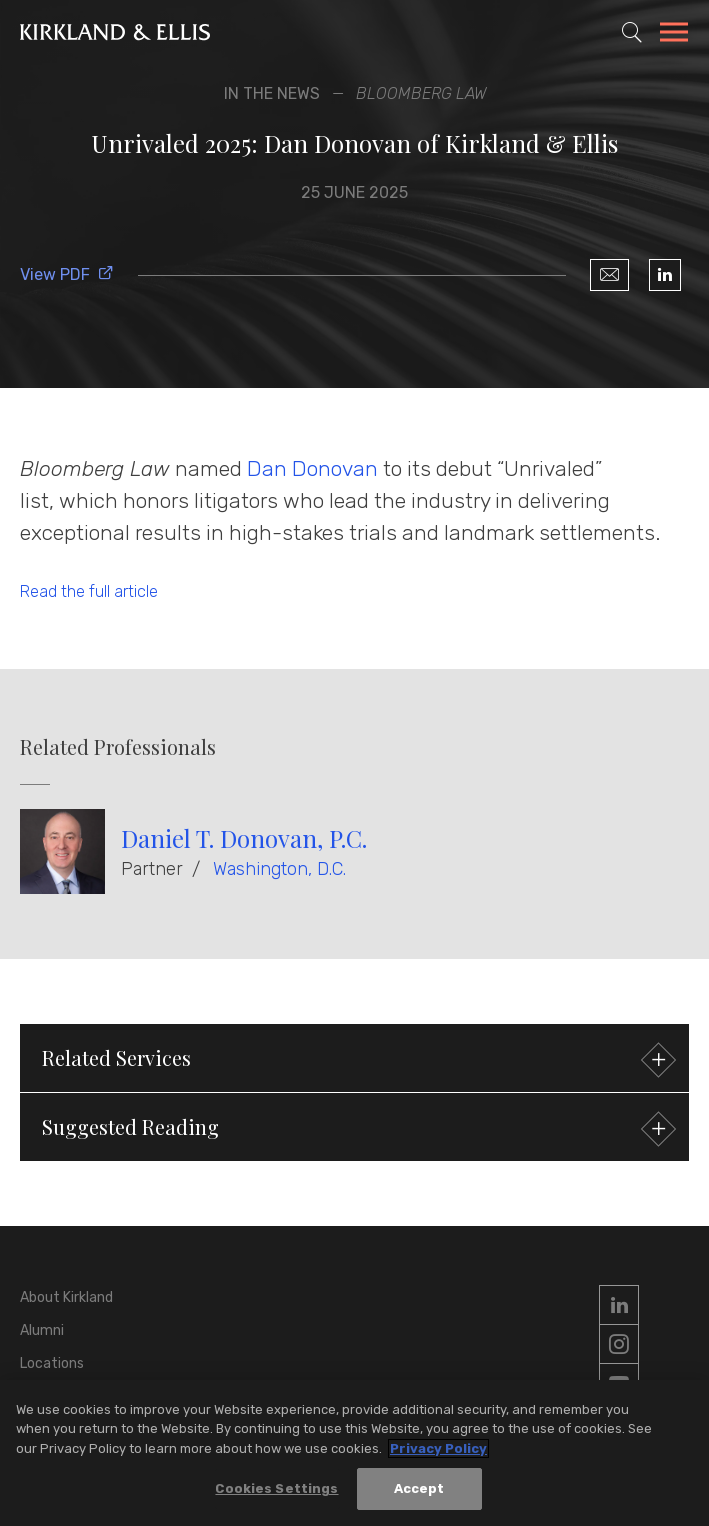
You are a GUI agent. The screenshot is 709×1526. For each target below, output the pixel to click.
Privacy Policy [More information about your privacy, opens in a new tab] (438, 1450)
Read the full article (89, 591)
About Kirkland (66, 1297)
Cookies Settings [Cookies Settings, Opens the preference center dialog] (276, 1491)
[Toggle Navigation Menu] (674, 35)
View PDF (67, 274)
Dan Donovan (312, 468)
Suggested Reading (356, 1129)
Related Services (356, 1060)
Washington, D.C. (279, 869)
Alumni (42, 1330)
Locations (52, 1363)
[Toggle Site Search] (632, 32)
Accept (419, 1491)
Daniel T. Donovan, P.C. (244, 838)
